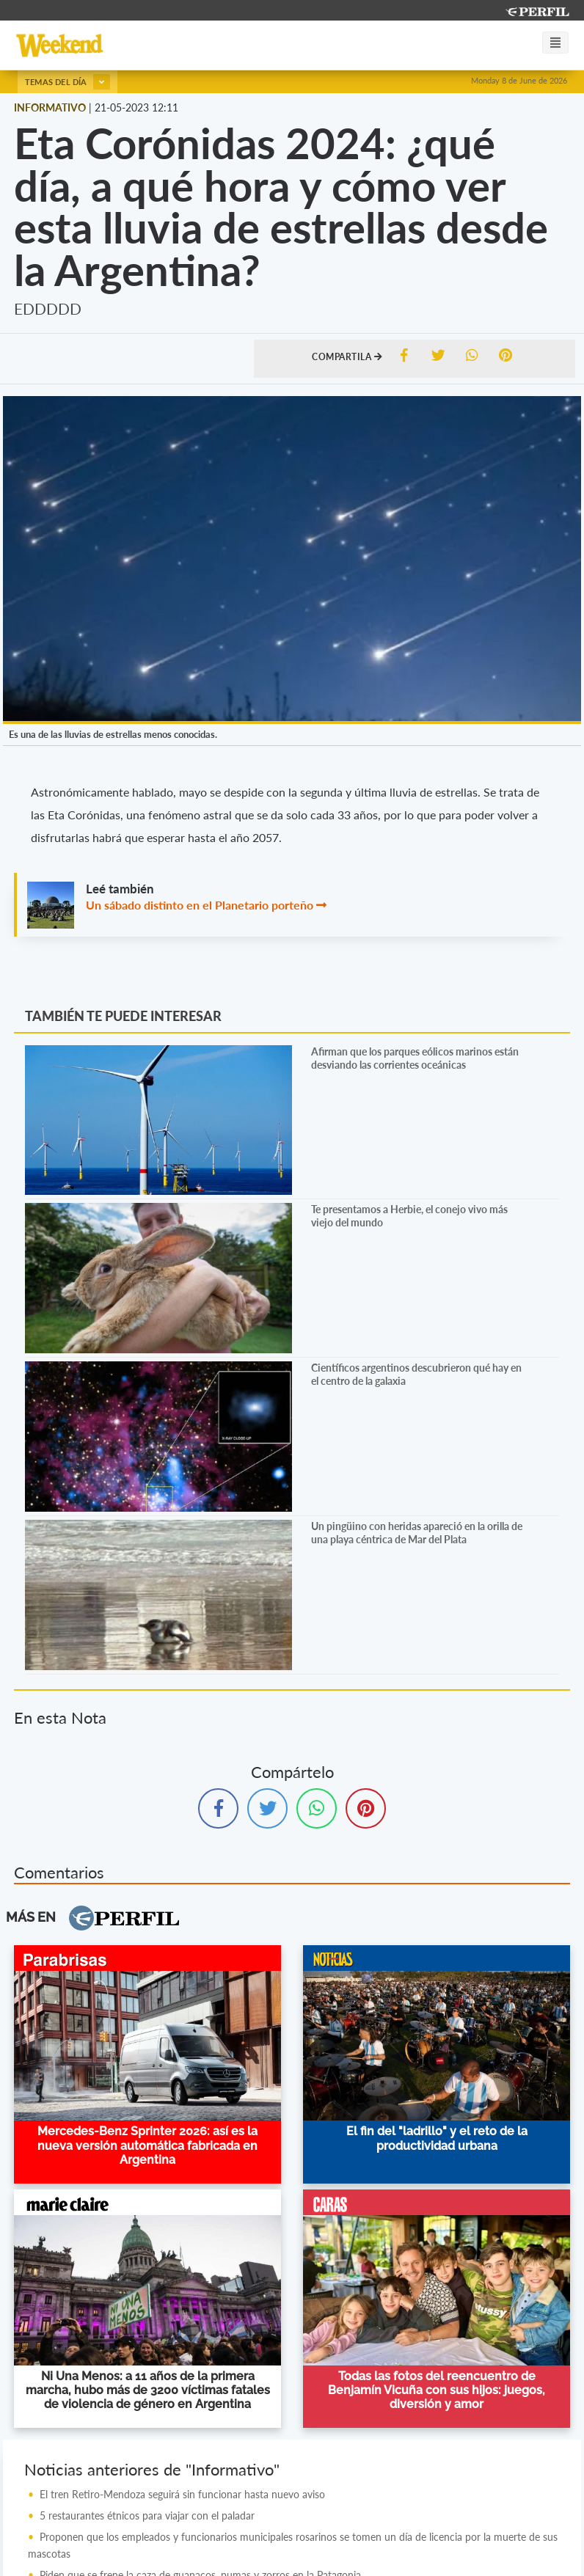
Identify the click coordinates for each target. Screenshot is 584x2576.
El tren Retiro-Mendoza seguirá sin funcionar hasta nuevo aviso (182, 2494)
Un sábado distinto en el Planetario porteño (199, 905)
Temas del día (67, 81)
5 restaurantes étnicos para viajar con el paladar (147, 2515)
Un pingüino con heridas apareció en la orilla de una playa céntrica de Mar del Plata (416, 1532)
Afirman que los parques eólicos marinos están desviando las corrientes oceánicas (415, 1058)
